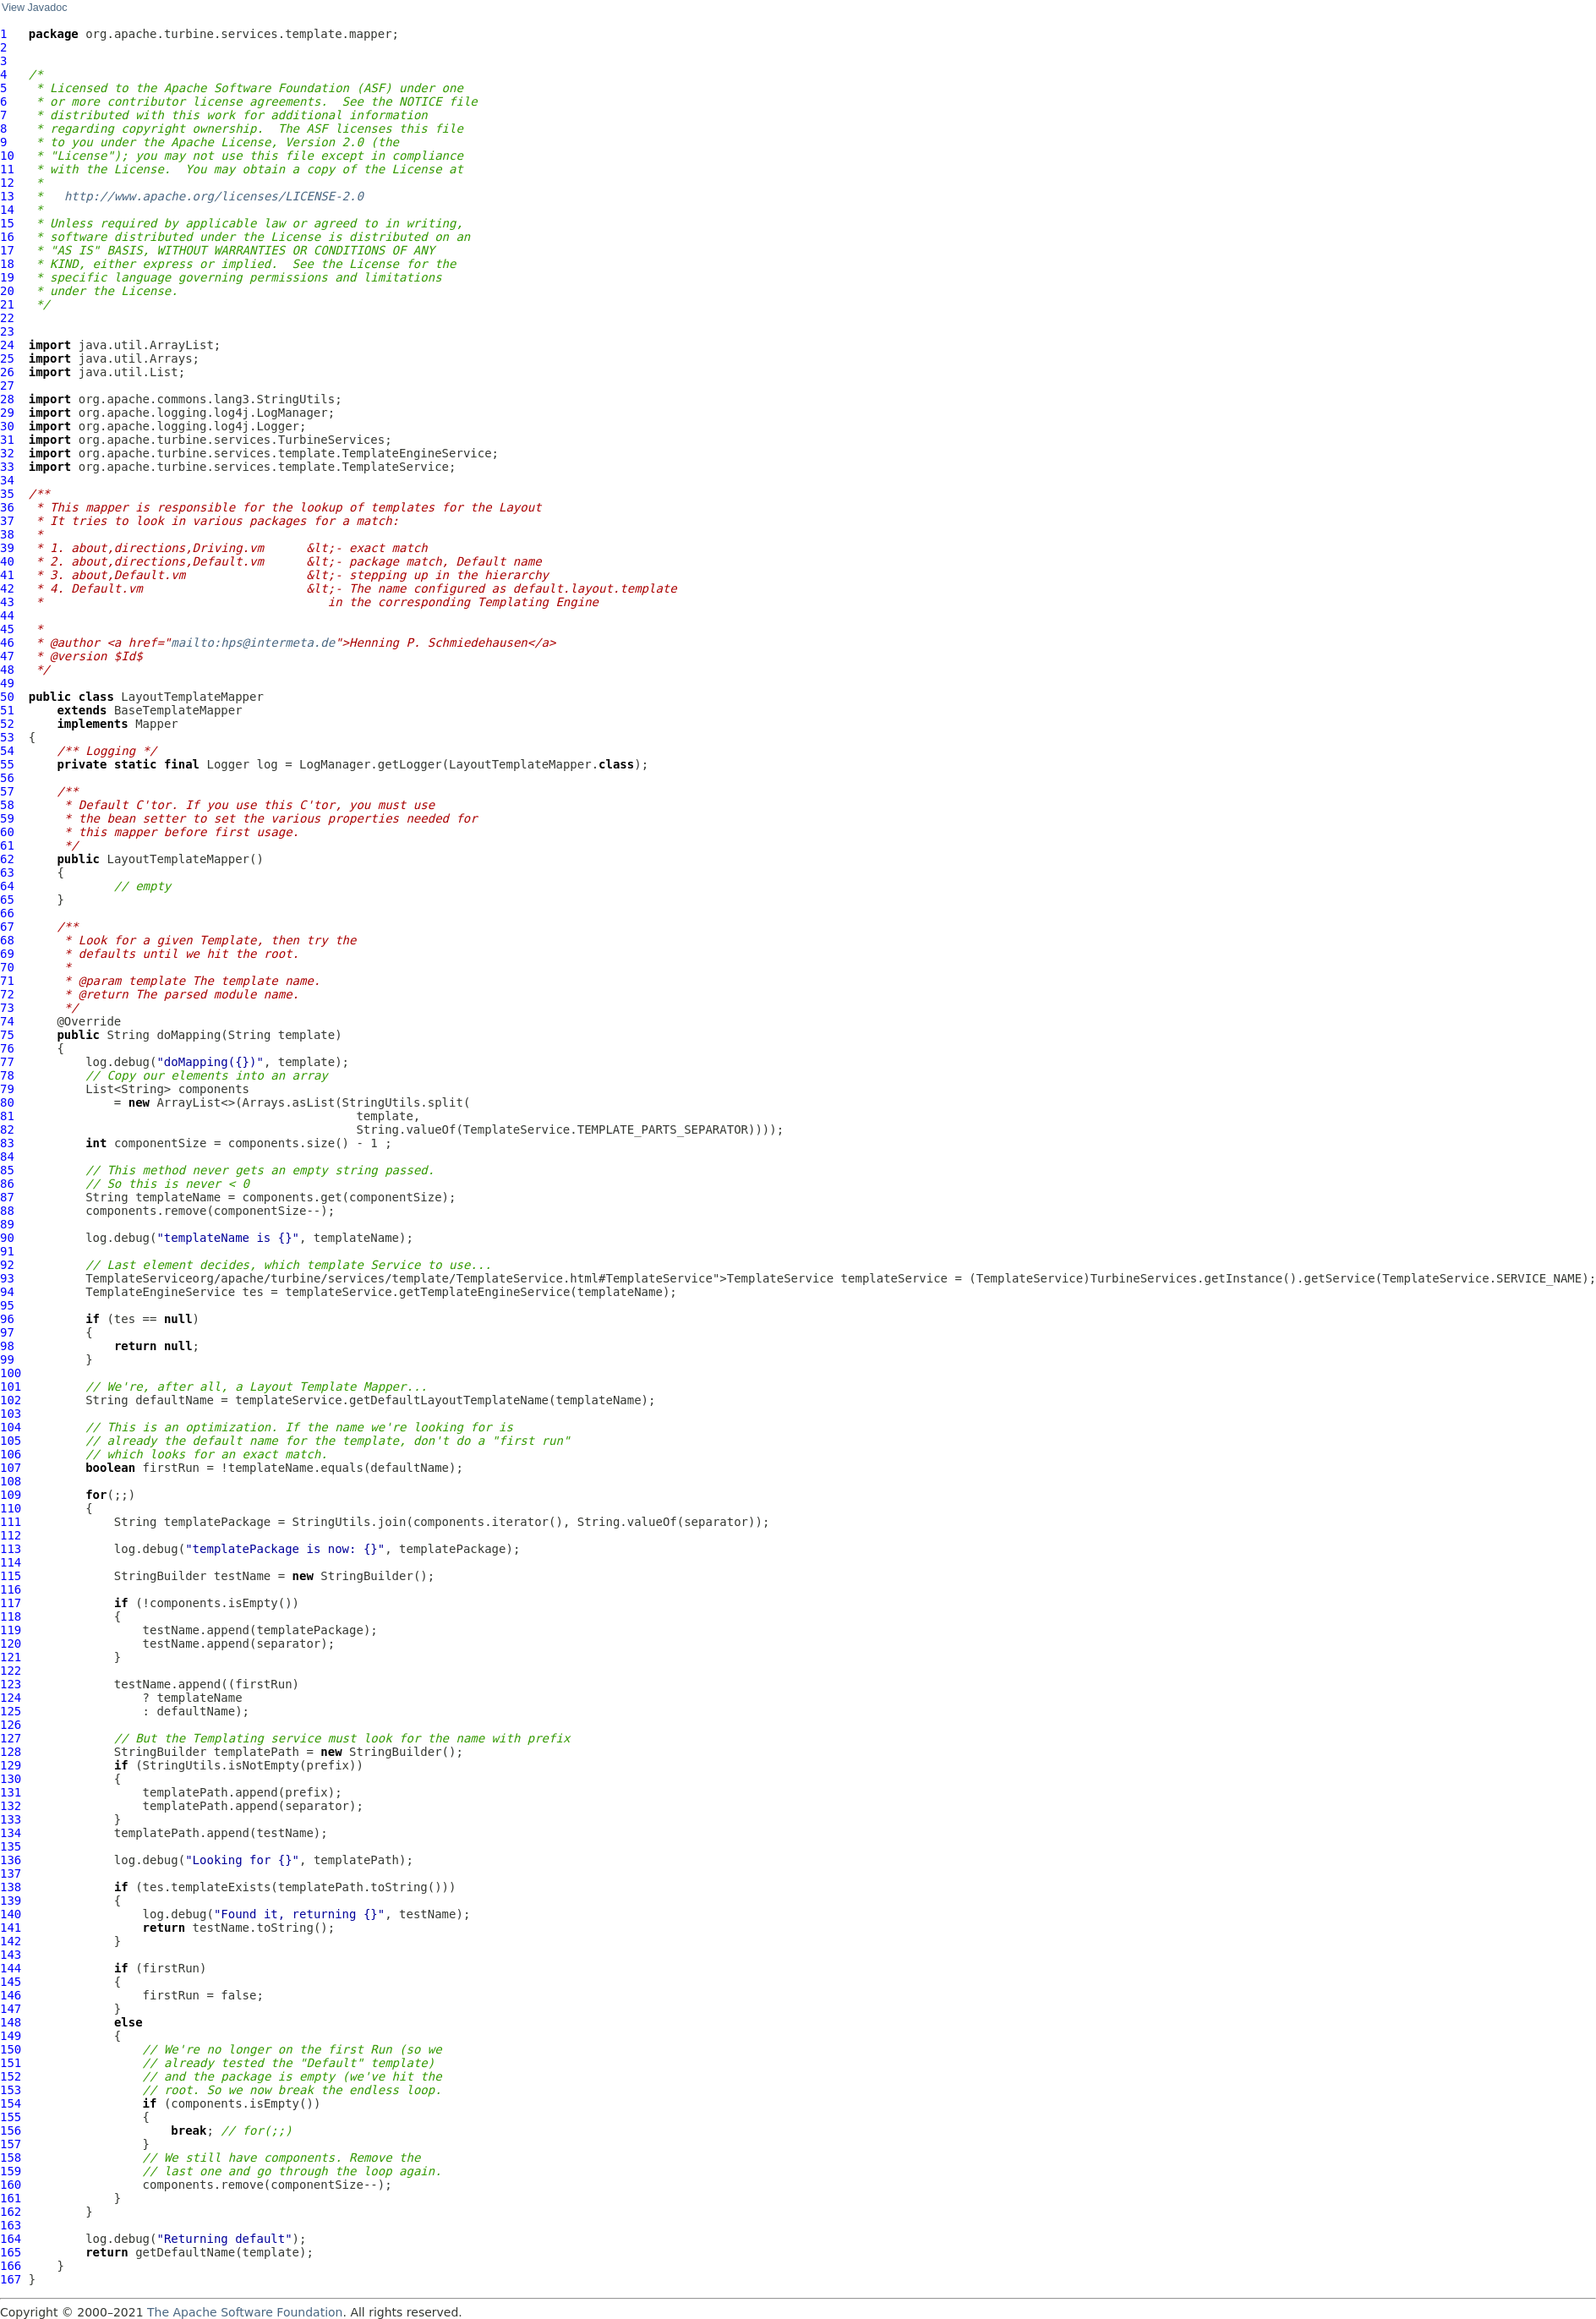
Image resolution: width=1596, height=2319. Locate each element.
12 (7, 182)
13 (7, 196)
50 (7, 696)
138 (10, 1887)
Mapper (156, 723)
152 (10, 2076)
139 (10, 1900)
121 (10, 1657)
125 (10, 1711)
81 (7, 1116)
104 (10, 1427)
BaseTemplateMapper (178, 710)
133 (10, 1819)
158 (10, 2157)
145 (10, 1981)
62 (7, 859)
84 (7, 1156)
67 (7, 926)
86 (7, 1183)
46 (7, 642)
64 (7, 886)
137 (10, 1873)
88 (7, 1210)
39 (7, 548)
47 (7, 656)
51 (7, 710)
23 (7, 331)
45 (7, 629)
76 (7, 1048)
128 (10, 1751)
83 (7, 1143)
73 (7, 1008)
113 (10, 1549)
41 (7, 575)
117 (10, 1603)
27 (7, 385)
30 (7, 426)
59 (7, 818)
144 (10, 1968)
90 (7, 1237)
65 (7, 899)
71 (7, 980)
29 (7, 412)
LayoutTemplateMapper (192, 696)
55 (7, 764)
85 (7, 1170)
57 (7, 791)
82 (7, 1129)
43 (7, 602)
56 (7, 778)
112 (10, 1535)
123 (10, 1684)
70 (7, 967)
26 (7, 372)
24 (7, 345)
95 (7, 1305)
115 (10, 1576)
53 (7, 737)
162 (10, 2211)
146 (10, 1995)
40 (7, 561)
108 (10, 1481)
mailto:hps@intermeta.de (253, 642)
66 (7, 913)
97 (7, 1332)
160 (10, 2184)
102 (10, 1400)
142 (10, 1941)
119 (10, 1630)
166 (10, 2266)
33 (7, 466)
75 (7, 1035)
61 (7, 845)
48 (7, 669)
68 (7, 940)
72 (7, 994)
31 (7, 439)
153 (10, 2090)
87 (7, 1197)
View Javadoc (34, 8)
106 (10, 1454)
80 (7, 1102)
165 (10, 2252)
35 (7, 493)
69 (7, 953)
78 (7, 1075)
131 (10, 1792)
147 (10, 2008)
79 (7, 1089)
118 (10, 1616)
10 (7, 155)
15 (7, 223)
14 (7, 209)
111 (10, 1522)
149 (10, 2036)
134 (10, 1833)
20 (7, 291)
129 (10, 1765)
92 (7, 1265)
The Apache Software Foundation (244, 2312)
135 (10, 1846)
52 (7, 723)
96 (7, 1319)
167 (10, 2279)
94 (7, 1292)
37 (7, 521)
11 (7, 169)
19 (7, 277)
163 (10, 2225)
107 (10, 1467)
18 (7, 264)
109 (10, 1494)
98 (7, 1346)
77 (7, 1062)
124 (10, 1697)
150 (10, 2049)
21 (7, 304)
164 (10, 2238)
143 (10, 1954)
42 (7, 588)
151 (10, 2063)
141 (10, 1927)
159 (10, 2171)
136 (10, 1860)
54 (7, 751)
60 (7, 832)
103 (10, 1413)
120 (10, 1643)
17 (7, 250)
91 (7, 1251)
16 (7, 236)
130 (10, 1779)
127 (10, 1738)
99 (7, 1359)
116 (10, 1589)
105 (10, 1440)
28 (7, 399)
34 (7, 480)
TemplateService (138, 1278)
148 (10, 2022)
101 (10, 1386)
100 (10, 1373)
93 (7, 1278)
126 (10, 1724)
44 (7, 615)
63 (7, 872)
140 (10, 1914)
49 (7, 683)
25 (7, 358)
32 (7, 453)
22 (7, 318)
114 (10, 1562)
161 (10, 2198)
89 (7, 1224)
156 (10, 2130)
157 (10, 2144)
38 (7, 534)
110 (10, 1508)
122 (10, 1670)
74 (7, 1021)
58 (7, 805)
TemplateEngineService (160, 1292)
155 (10, 2117)
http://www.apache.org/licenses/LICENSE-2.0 (213, 196)
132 (10, 1806)
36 (7, 507)
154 (10, 2103)
